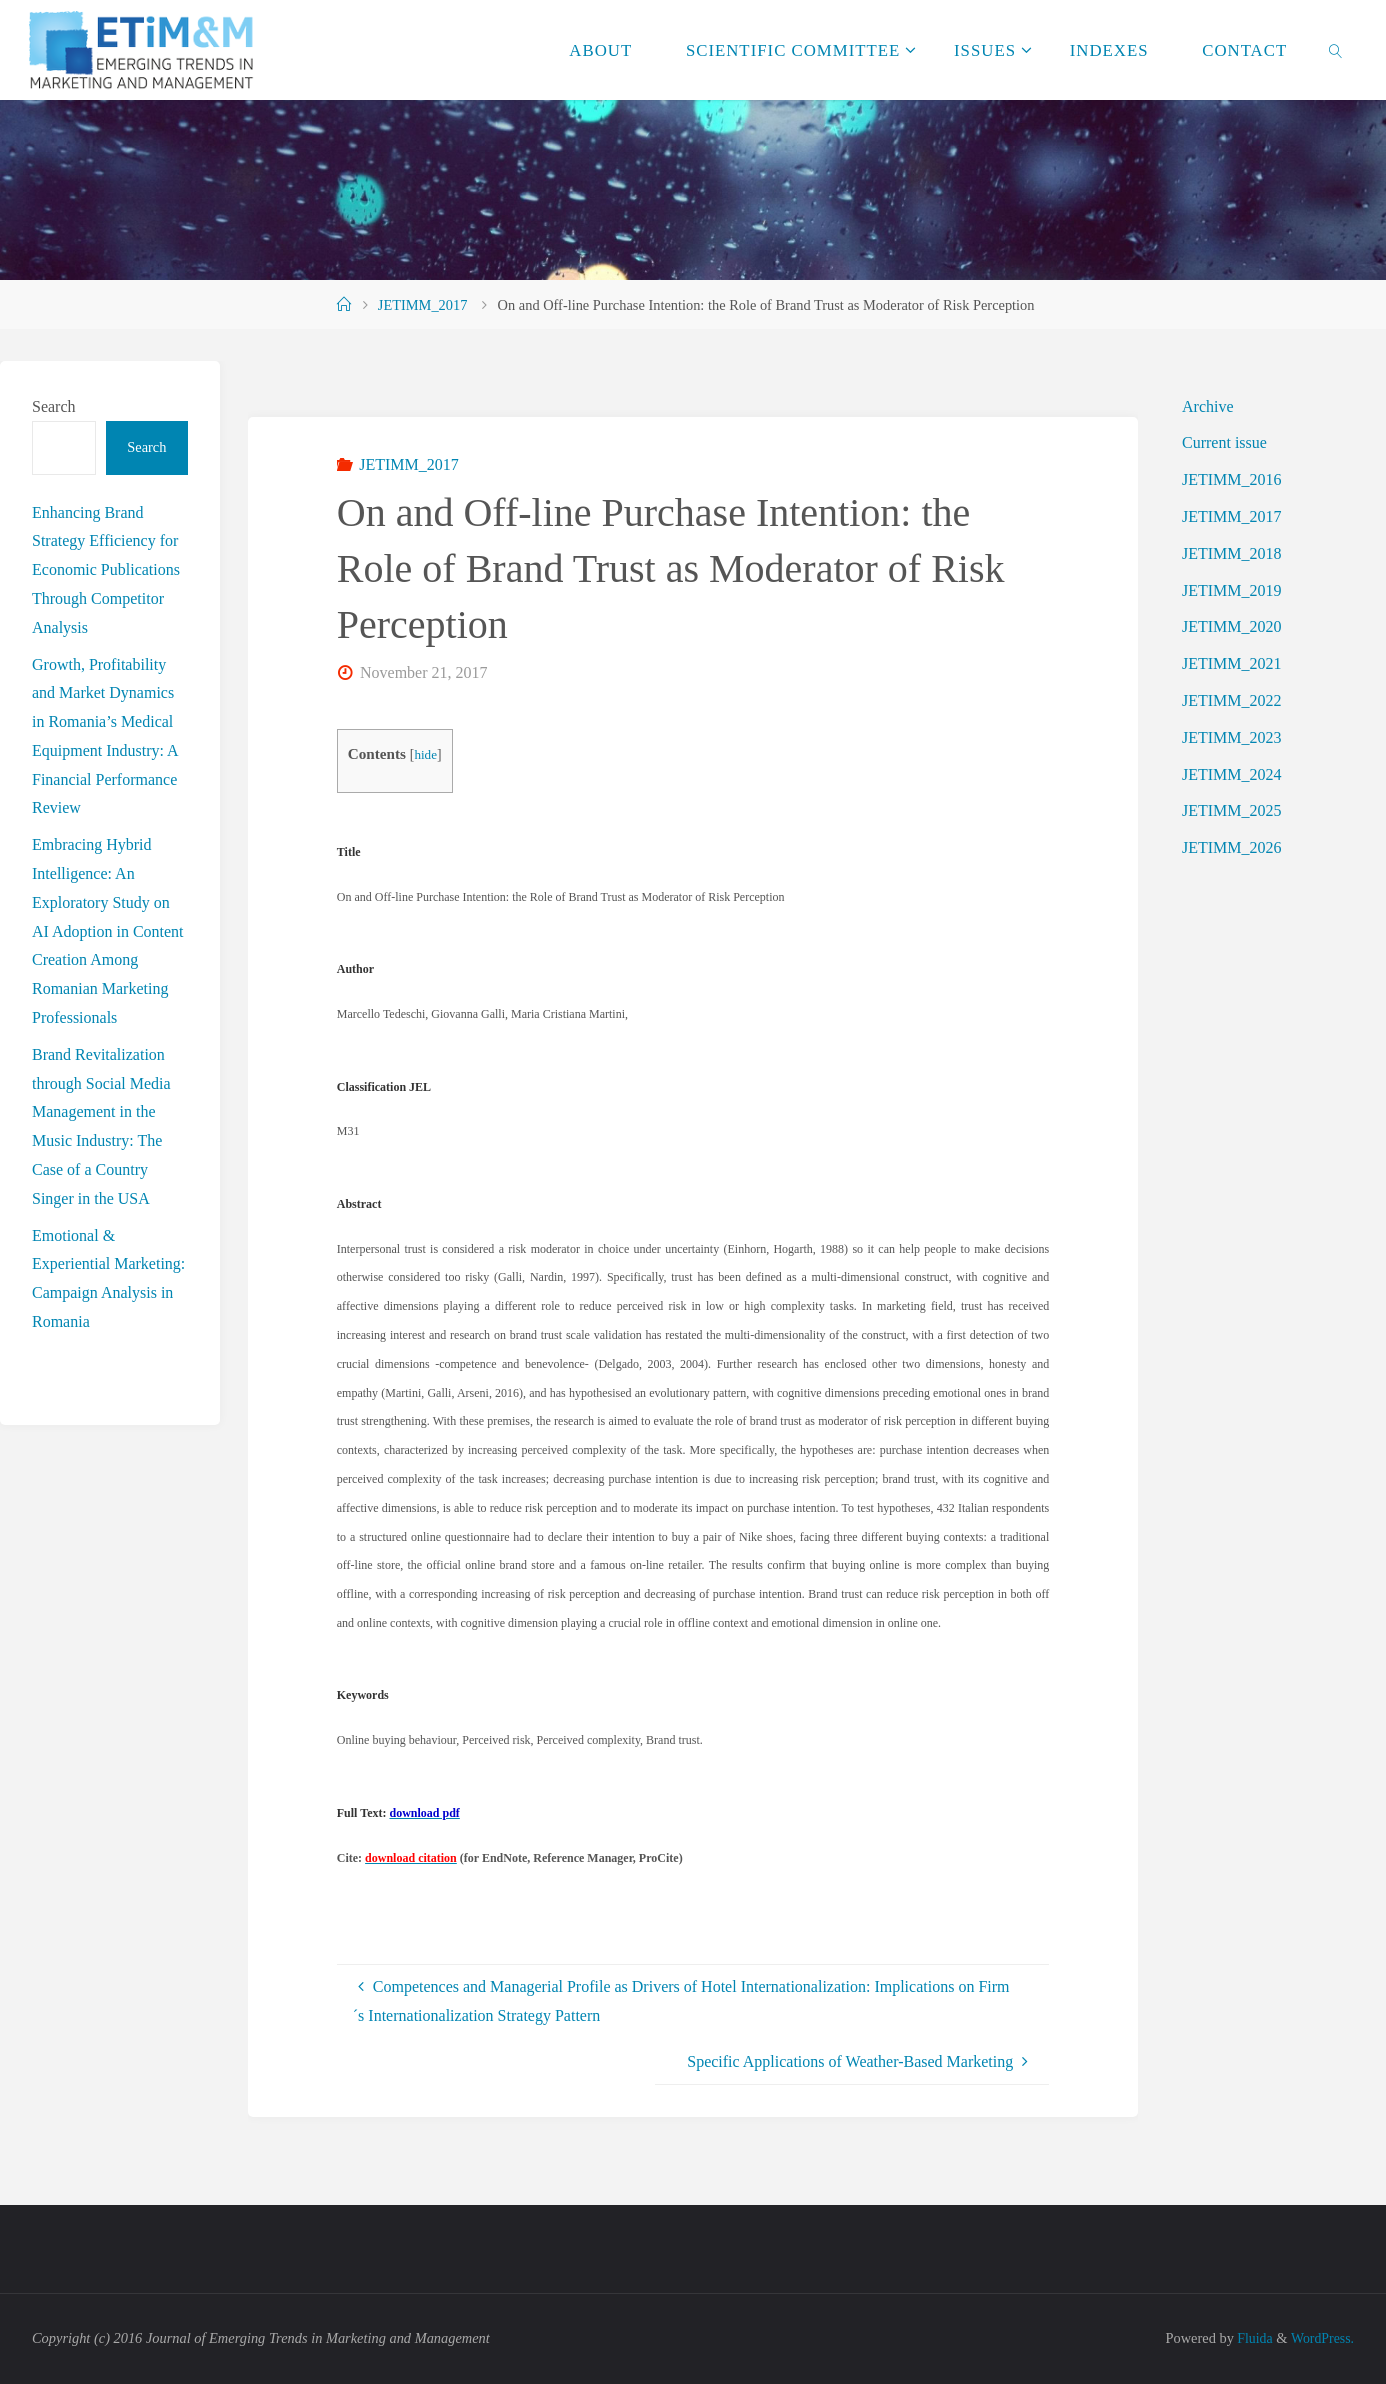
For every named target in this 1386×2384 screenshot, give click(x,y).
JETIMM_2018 (1232, 553)
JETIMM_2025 (1232, 810)
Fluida (1250, 2338)
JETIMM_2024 (1232, 774)
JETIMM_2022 (1232, 700)
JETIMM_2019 (1232, 590)
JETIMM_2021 (1232, 663)
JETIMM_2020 (1232, 626)
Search (54, 406)
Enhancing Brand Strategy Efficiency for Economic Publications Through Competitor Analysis (106, 570)
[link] (1336, 50)
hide (426, 754)
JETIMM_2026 (1232, 847)
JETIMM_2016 (1232, 479)
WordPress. (1321, 2338)
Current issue (1224, 442)
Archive (1208, 406)
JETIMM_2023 (1232, 737)
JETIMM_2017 (423, 305)
